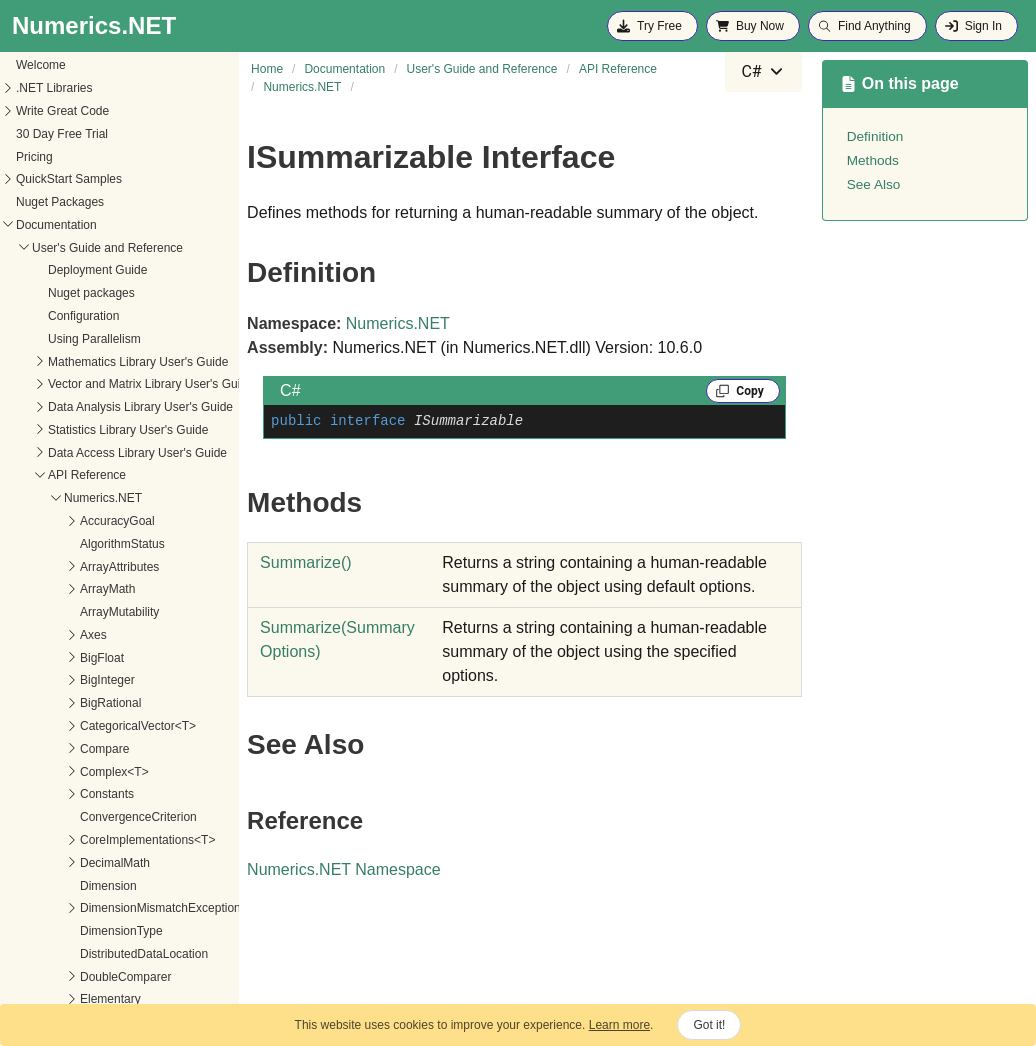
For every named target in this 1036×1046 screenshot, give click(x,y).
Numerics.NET (398, 323)
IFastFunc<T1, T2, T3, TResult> (99, 315)
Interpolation (47, 543)
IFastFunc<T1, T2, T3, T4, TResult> (109, 338)
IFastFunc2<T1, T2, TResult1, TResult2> (122, 429)
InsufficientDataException (81, 474)
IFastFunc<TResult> (68, 246)
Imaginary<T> (51, 451)
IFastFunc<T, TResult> (74, 269)
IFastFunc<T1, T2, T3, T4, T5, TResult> (119, 360)
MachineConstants (63, 796)
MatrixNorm (45, 978)
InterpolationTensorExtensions (94, 565)
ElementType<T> (59, 64)
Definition (875, 136)
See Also (874, 184)
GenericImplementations (79, 178)
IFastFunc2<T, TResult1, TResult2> (108, 406)
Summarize (306, 562)
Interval (33, 588)
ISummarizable (54, 679)
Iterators (36, 727)
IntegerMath (46, 497)
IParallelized (46, 634)
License (34, 773)
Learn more (619, 1025)
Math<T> (38, 818)
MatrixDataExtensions (72, 887)
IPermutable (46, 657)
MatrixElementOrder (67, 932)
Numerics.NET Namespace (344, 869)
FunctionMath (50, 110)
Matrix (30, 841)
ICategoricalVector (63, 201)
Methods (53, 702)
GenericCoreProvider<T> (81, 155)
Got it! (709, 1025)
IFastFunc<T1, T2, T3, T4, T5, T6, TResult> (129, 383)
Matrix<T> (41, 864)
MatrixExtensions (59, 955)
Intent (29, 520)
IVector (32, 750)
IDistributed (44, 224)
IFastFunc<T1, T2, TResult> (89, 292)
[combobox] (763, 72)
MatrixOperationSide (68, 1001)
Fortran (33, 87)
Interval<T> (44, 611)
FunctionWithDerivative (75, 133)
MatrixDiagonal (54, 910)
